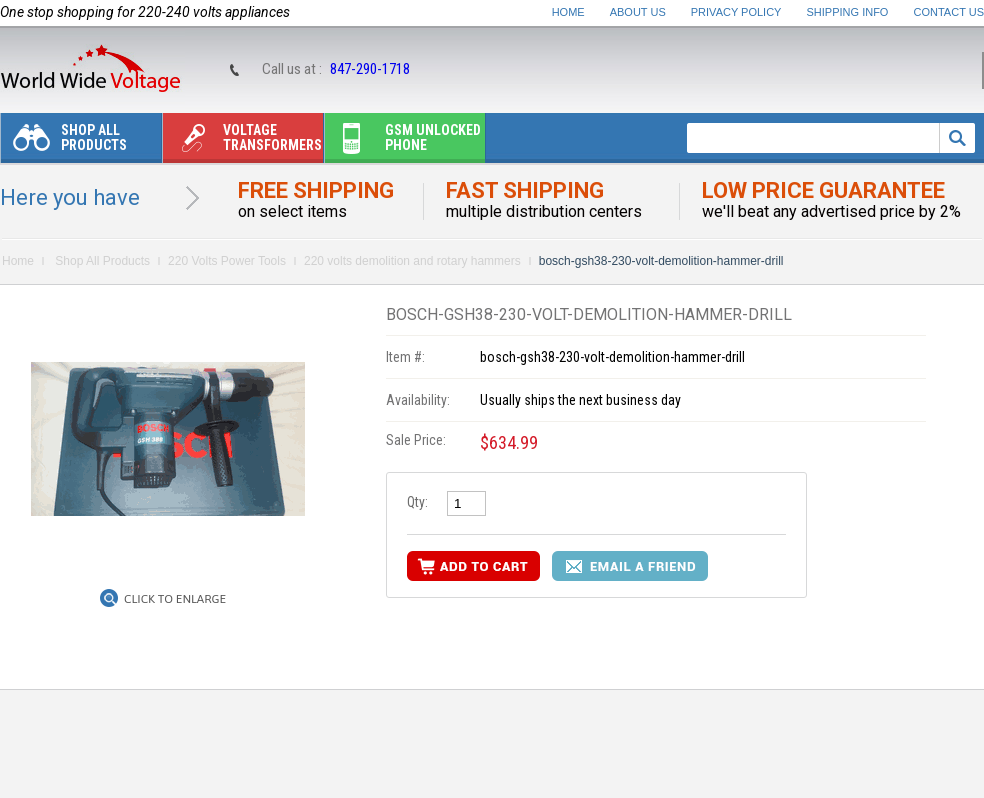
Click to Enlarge (175, 599)
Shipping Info (848, 12)
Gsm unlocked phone (403, 142)
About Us (638, 12)
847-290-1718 (370, 69)
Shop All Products (64, 142)
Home (568, 12)
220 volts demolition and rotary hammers (412, 261)
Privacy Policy (736, 12)
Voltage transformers (242, 142)
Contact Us (949, 12)
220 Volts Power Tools (227, 261)
